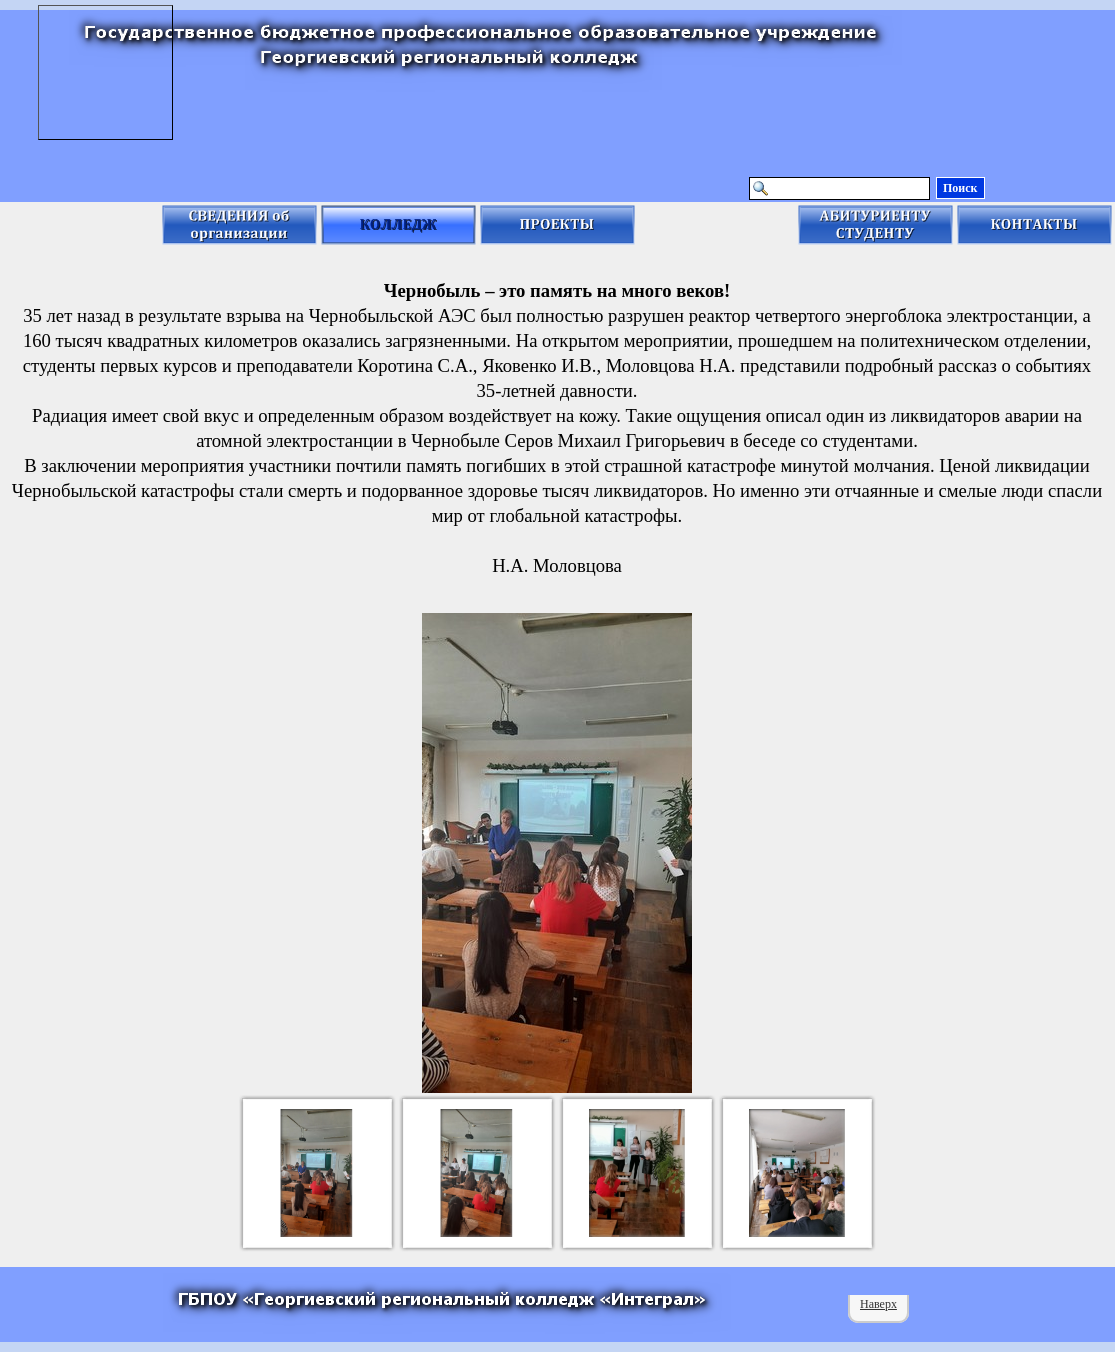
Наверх (878, 1304)
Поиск (960, 188)
